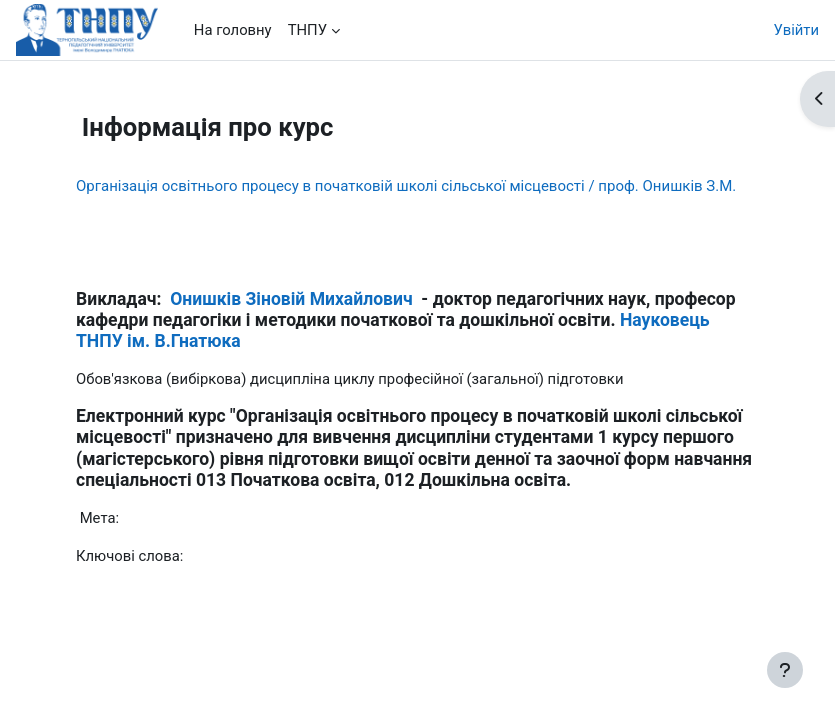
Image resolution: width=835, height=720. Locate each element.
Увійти (796, 30)
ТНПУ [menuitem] (307, 30)
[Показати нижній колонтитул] (785, 670)
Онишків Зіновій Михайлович (291, 299)
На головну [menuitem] (233, 30)
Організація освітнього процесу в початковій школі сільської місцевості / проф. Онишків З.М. (406, 186)
